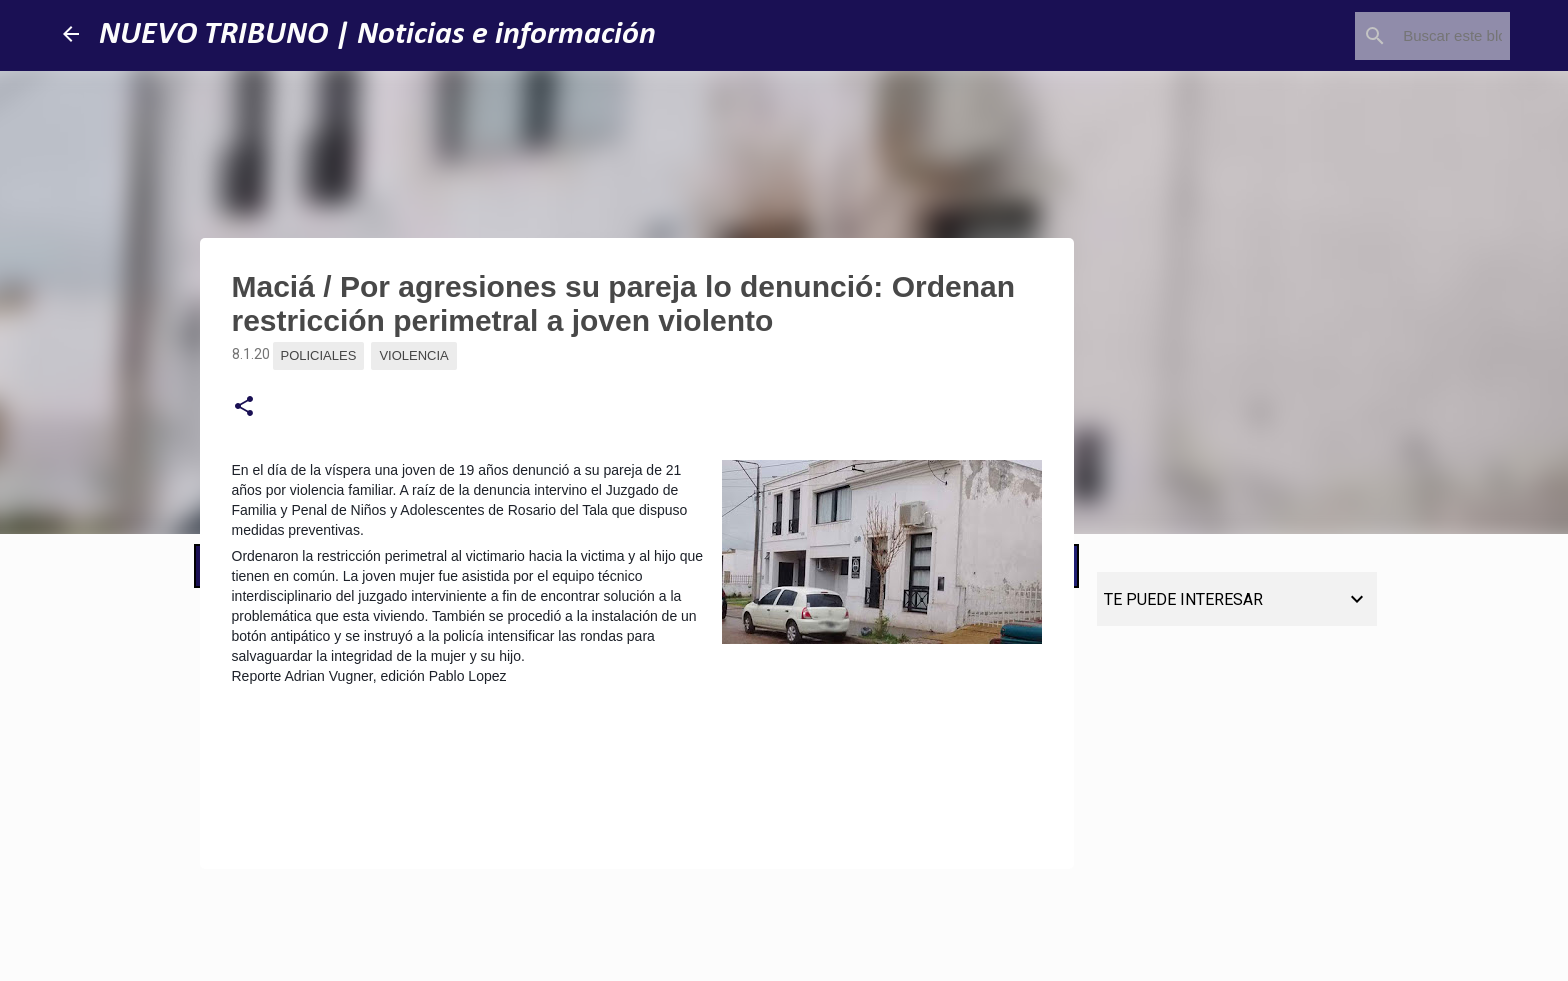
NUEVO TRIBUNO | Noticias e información (377, 35)
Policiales (319, 355)
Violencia (413, 355)
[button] (244, 407)
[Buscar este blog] (1405, 36)
